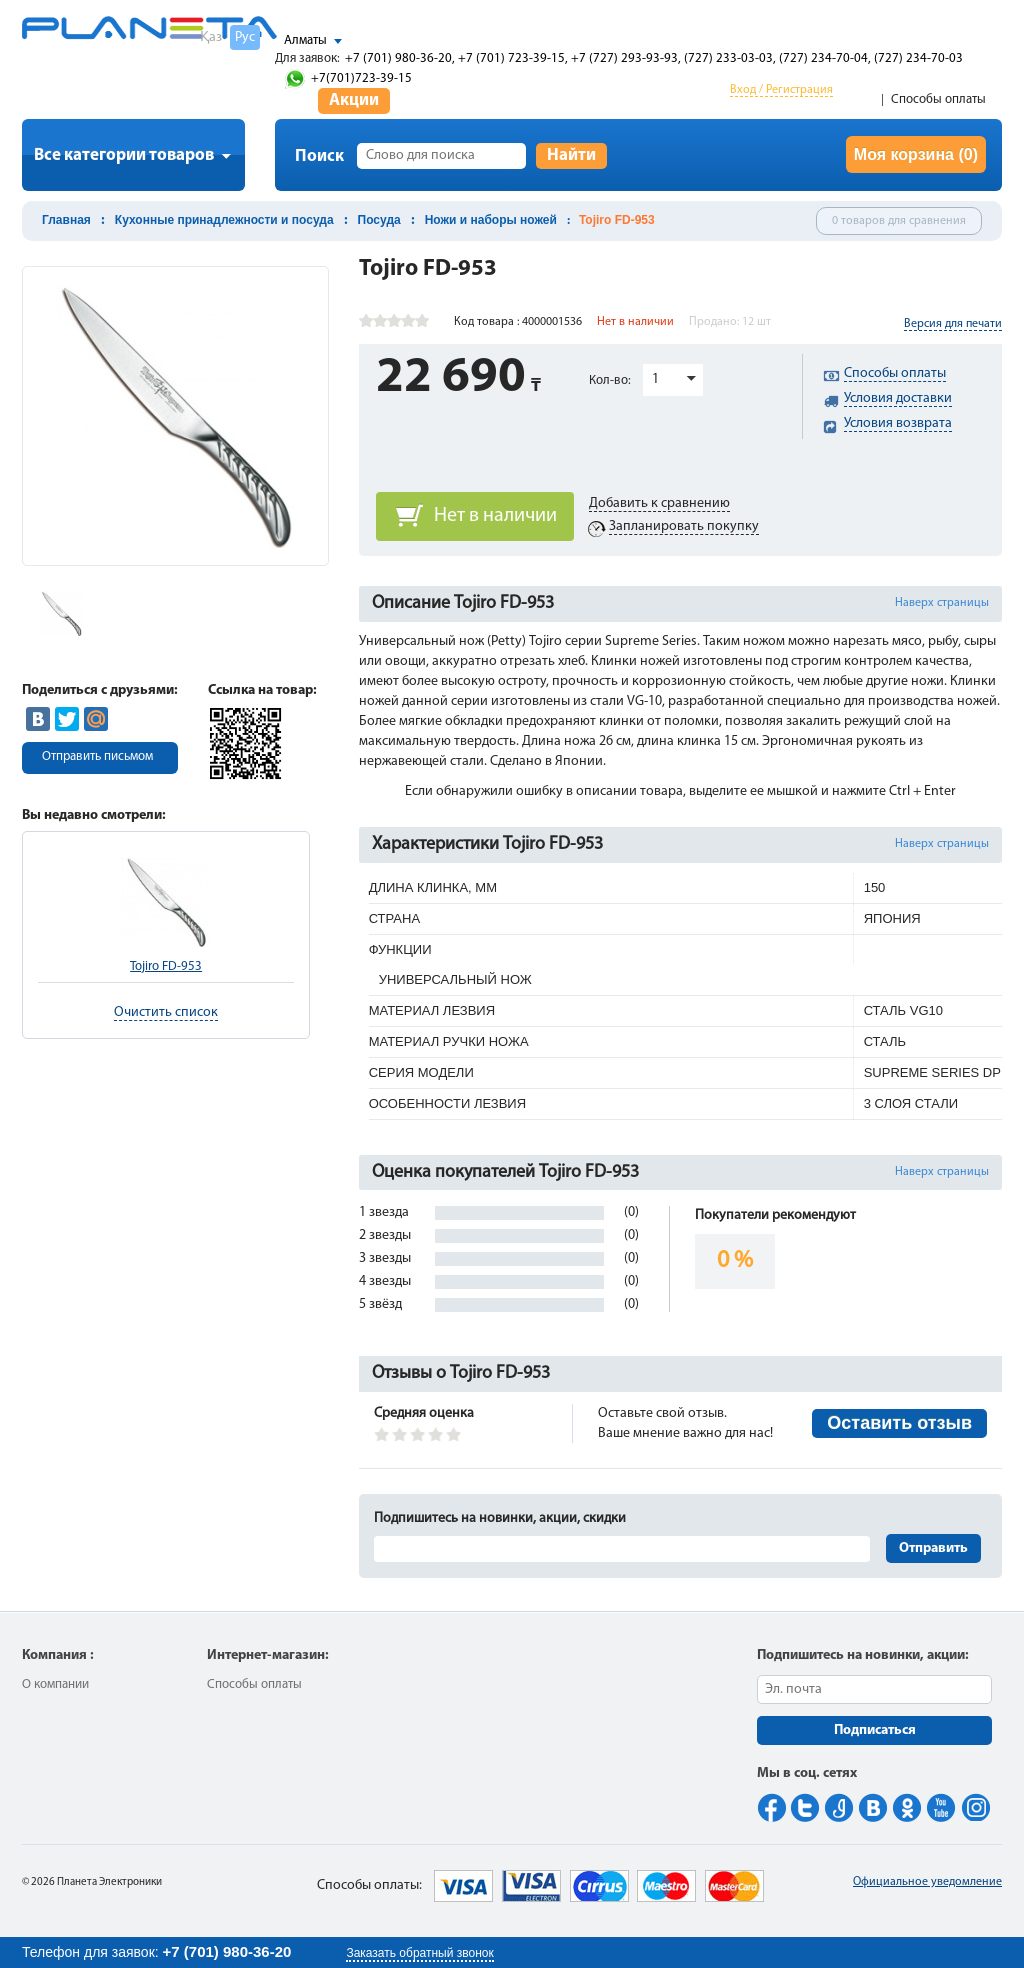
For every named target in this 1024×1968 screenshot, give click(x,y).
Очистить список (166, 1012)
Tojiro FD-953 (166, 966)
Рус (245, 37)
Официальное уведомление (927, 1882)
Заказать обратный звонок (419, 1953)
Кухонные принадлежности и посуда (224, 220)
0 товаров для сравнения (899, 221)
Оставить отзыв (899, 1423)
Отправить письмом (97, 756)
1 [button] (655, 379)
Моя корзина (916, 154)
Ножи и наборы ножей (491, 220)
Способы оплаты (938, 99)
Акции (354, 100)
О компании (55, 1684)
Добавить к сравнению (659, 503)
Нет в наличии (495, 516)
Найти (571, 155)
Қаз (211, 37)
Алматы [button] (305, 40)
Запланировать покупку (684, 526)
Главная (66, 220)
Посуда (379, 220)
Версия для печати (953, 324)
